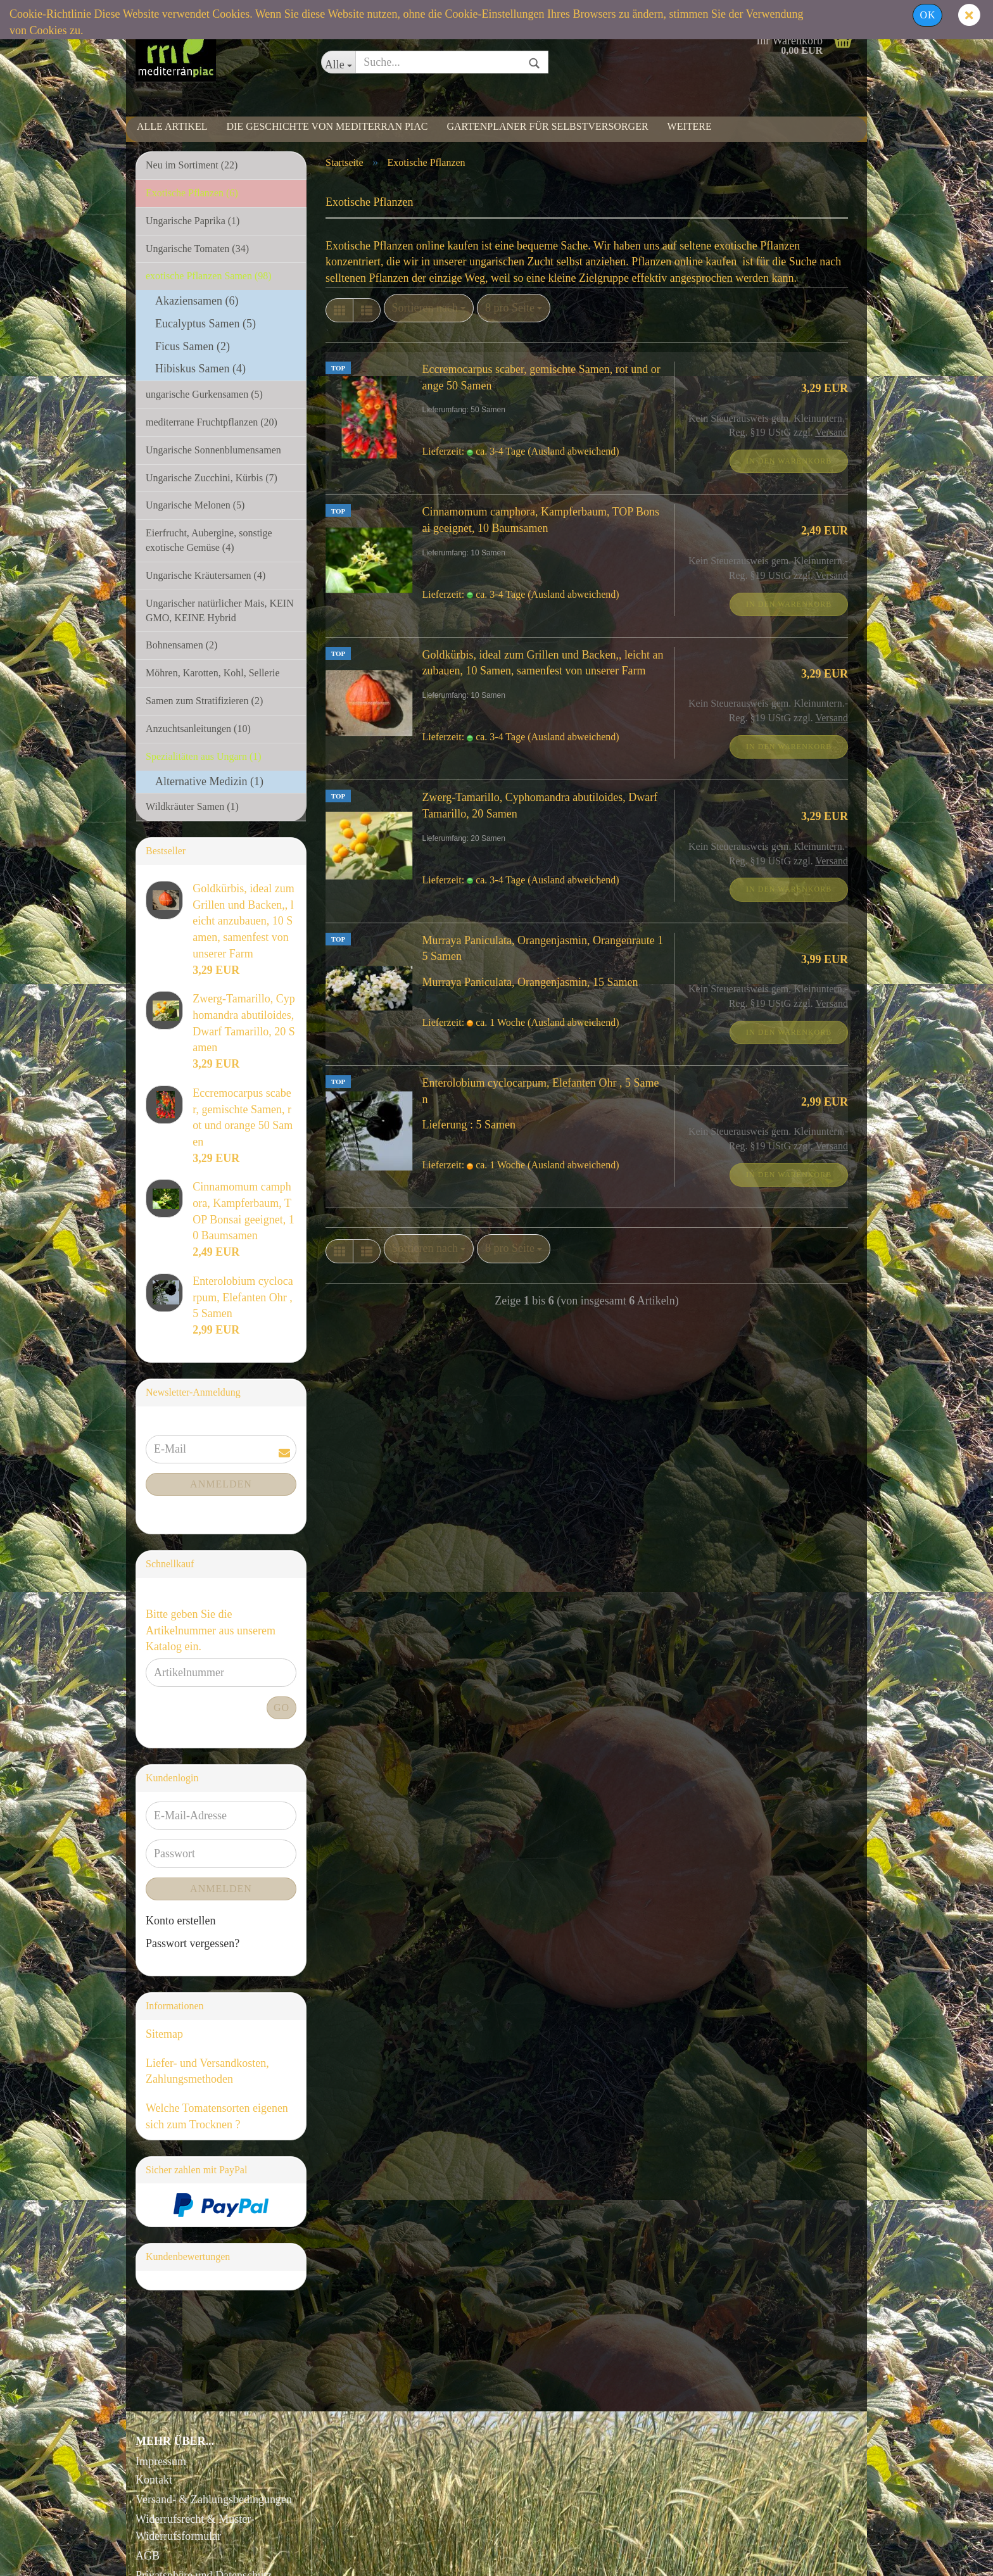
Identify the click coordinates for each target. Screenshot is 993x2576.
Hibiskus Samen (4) (200, 368)
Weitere (689, 126)
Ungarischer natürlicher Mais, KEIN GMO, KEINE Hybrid (220, 610)
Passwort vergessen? (192, 1943)
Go (281, 1707)
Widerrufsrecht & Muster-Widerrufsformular (195, 2527)
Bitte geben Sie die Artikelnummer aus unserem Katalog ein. (210, 1630)
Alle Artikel (172, 126)
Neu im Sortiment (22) (191, 165)
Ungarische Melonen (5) (195, 505)
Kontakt (154, 2479)
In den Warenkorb (789, 461)
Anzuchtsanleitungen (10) (198, 728)
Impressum (161, 2461)
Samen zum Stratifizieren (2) (204, 700)
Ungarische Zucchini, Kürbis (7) (211, 477)
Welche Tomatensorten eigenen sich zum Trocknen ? (217, 2116)
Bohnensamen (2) (181, 645)
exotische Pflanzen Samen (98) (209, 275)
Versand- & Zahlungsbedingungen (214, 2499)
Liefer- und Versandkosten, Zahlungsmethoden (207, 2071)
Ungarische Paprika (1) (192, 220)
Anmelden (221, 1484)
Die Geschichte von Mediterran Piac (326, 126)
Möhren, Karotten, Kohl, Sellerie (213, 672)
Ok (927, 14)
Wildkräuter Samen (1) (192, 806)
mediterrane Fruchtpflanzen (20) (211, 422)
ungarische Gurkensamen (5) (204, 394)
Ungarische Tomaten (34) (197, 248)
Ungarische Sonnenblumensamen (213, 450)
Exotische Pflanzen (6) (192, 192)
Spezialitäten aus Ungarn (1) (204, 756)
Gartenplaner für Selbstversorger (547, 126)
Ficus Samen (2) (192, 346)
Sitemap (164, 2034)
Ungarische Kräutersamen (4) (205, 575)
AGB (148, 2555)
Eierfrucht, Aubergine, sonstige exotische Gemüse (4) (209, 540)
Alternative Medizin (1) (209, 781)
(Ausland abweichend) (573, 451)
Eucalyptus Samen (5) (205, 323)
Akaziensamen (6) (196, 300)
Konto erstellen (180, 1920)
